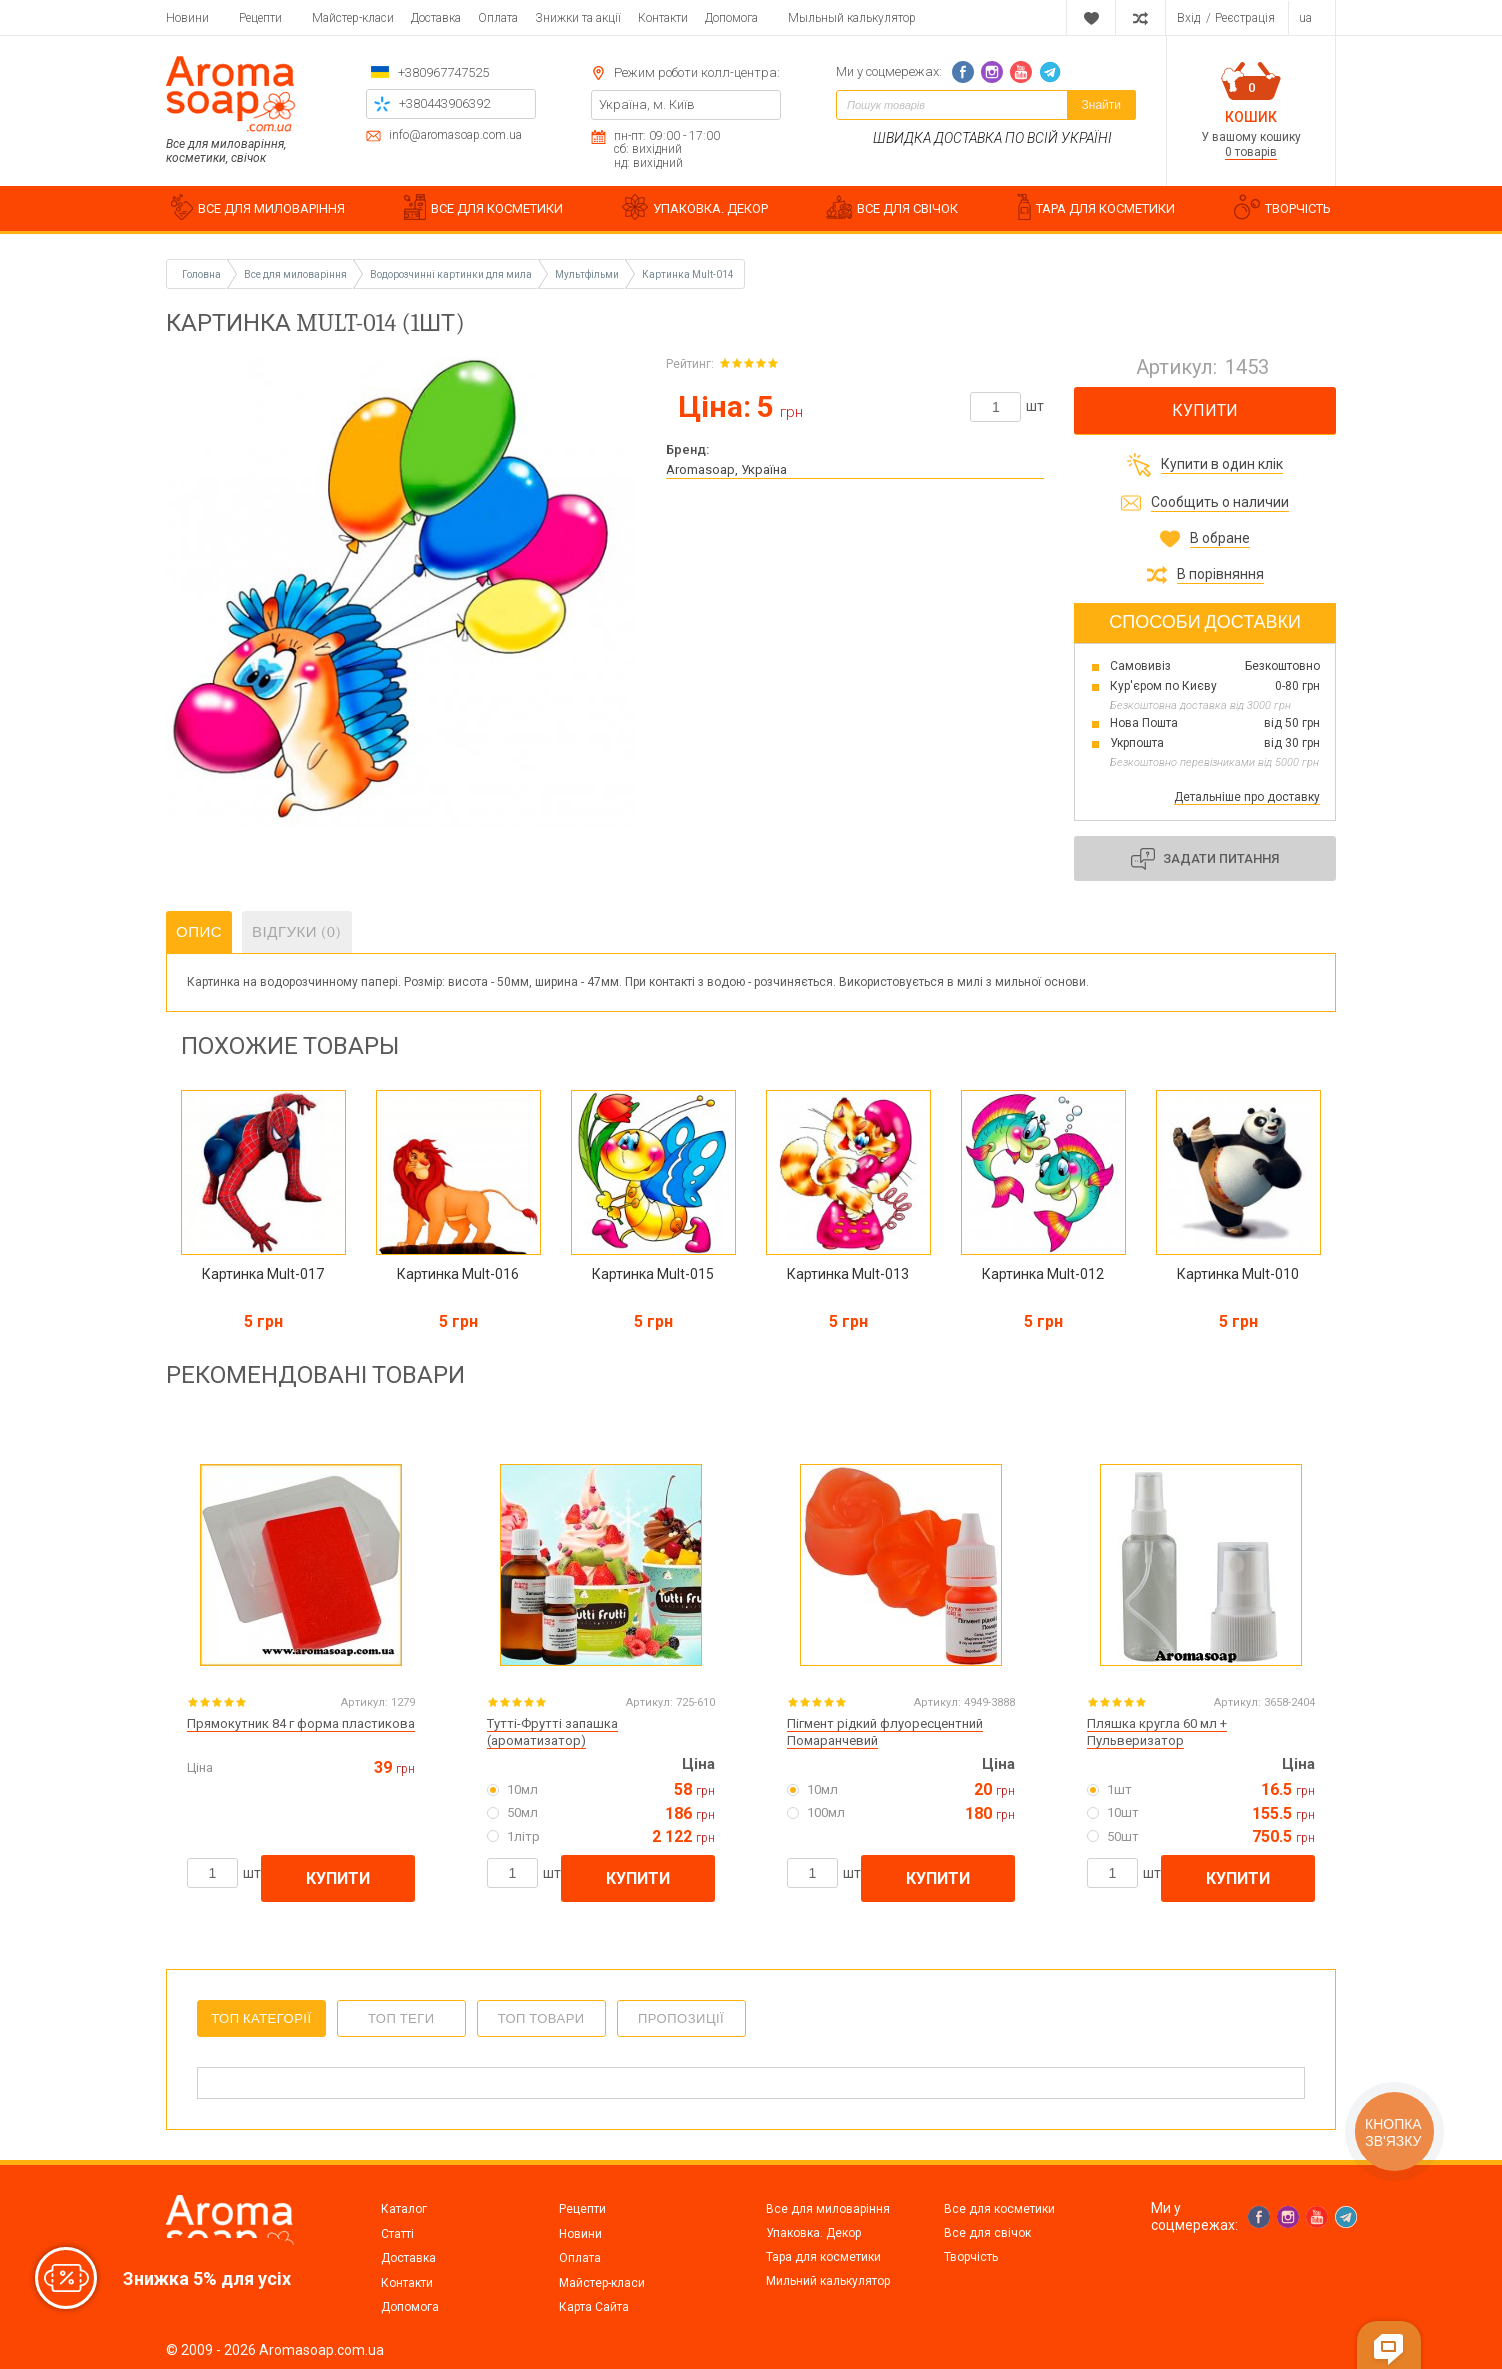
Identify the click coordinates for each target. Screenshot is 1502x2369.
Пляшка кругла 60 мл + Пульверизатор (1157, 1732)
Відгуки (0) (297, 932)
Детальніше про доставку (1247, 797)
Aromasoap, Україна (726, 469)
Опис (199, 932)
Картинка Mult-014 (688, 274)
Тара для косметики (823, 2257)
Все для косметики (999, 2209)
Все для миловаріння (828, 2209)
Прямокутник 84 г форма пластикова (301, 1723)
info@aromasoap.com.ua (455, 135)
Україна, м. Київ (647, 104)
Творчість (971, 2257)
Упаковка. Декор (813, 2233)
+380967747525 (443, 72)
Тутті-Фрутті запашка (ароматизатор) (552, 1732)
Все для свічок (987, 2233)
